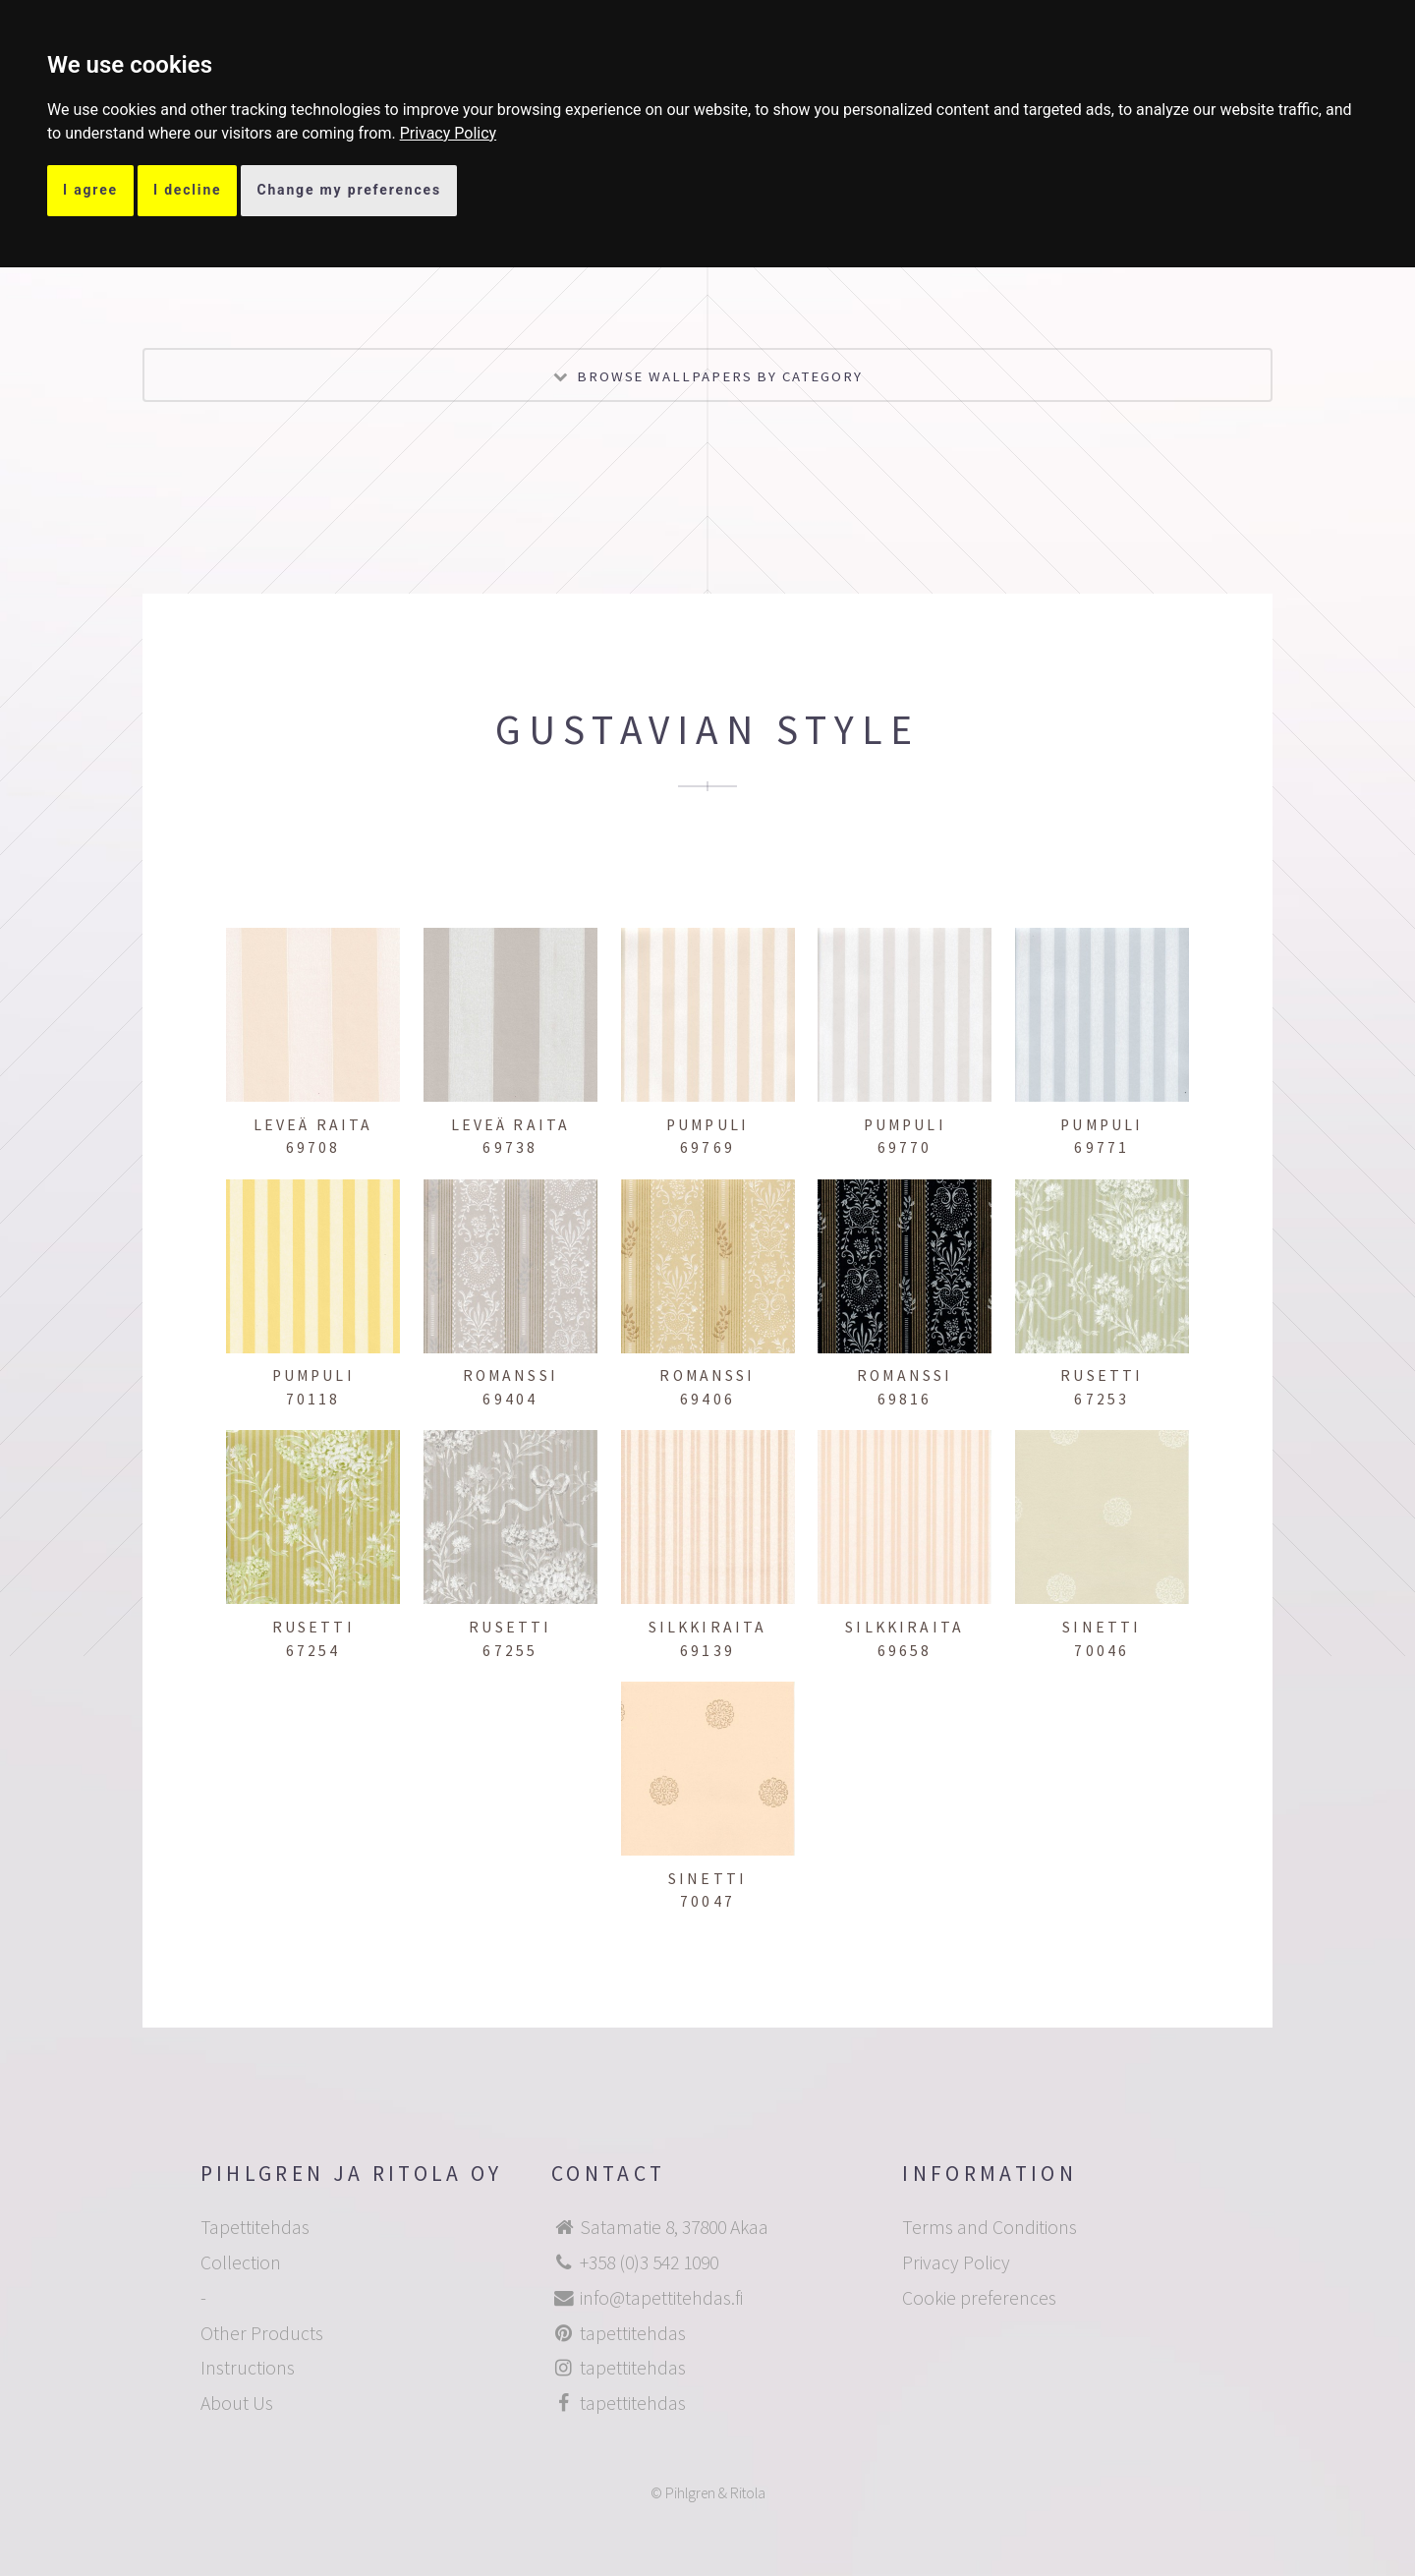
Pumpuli (707, 1125)
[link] (448, 133)
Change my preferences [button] (348, 190)
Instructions (247, 2367)
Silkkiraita (708, 1627)
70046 (1101, 1650)
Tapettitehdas (255, 2227)
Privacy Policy (448, 133)
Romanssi (510, 1375)
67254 (313, 1650)
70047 (707, 1901)
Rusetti (1101, 1375)
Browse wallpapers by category (720, 376)
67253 (1101, 1399)
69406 (707, 1399)
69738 (510, 1147)
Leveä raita (313, 1125)
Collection (240, 2262)
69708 (313, 1147)
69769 (707, 1147)
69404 (510, 1399)
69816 (905, 1399)
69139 (707, 1650)
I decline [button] (187, 190)
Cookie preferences (979, 2298)
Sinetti (1101, 1627)
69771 (1101, 1147)
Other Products (261, 2333)
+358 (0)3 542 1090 (649, 2262)
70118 (313, 1399)
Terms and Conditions (989, 2227)
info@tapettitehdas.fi (661, 2298)
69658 (905, 1650)
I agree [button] (90, 190)
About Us (236, 2403)
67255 (510, 1650)
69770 (905, 1147)
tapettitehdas (633, 2333)
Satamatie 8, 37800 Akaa (674, 2227)
